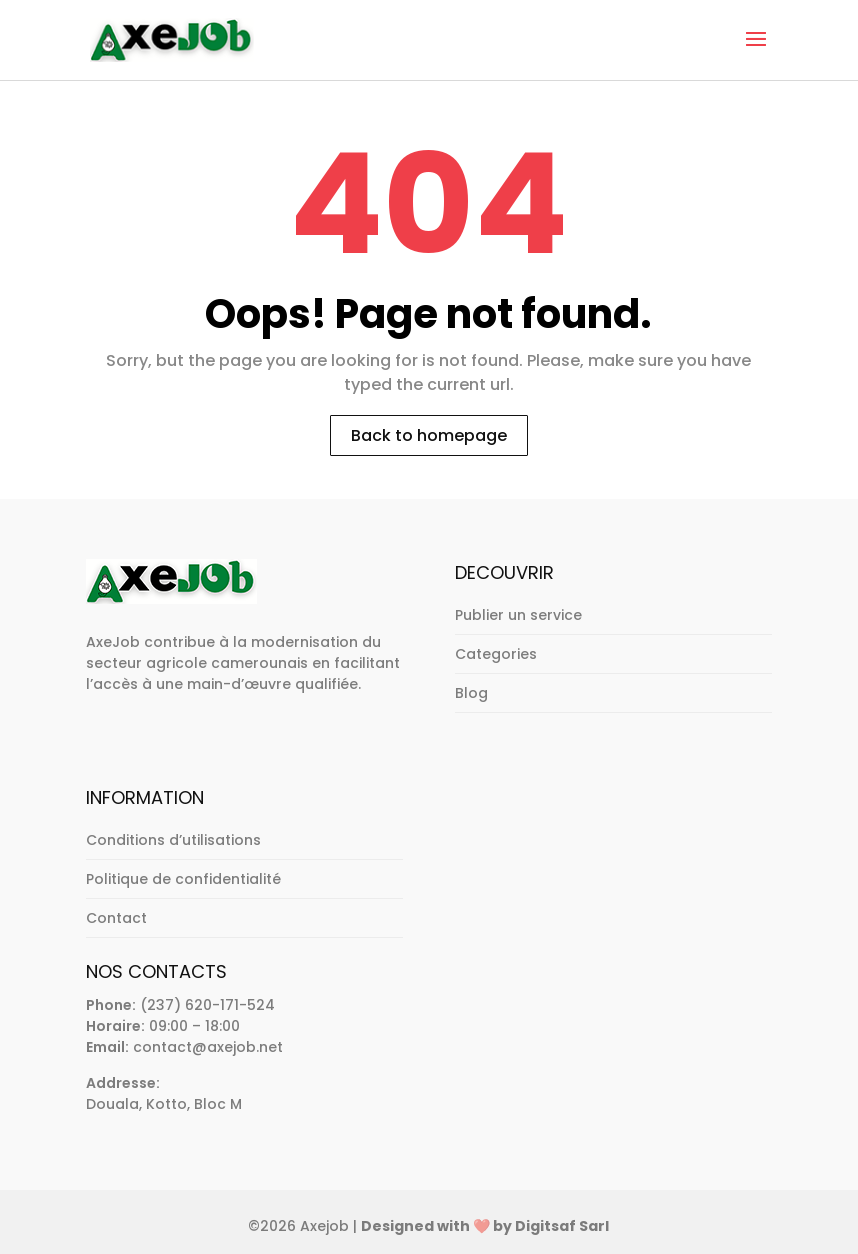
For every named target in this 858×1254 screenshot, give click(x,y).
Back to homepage (429, 435)
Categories (496, 654)
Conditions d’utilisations (173, 840)
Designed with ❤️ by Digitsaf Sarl (485, 1226)
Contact (116, 918)
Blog (471, 693)
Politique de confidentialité (183, 879)
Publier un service (518, 615)
